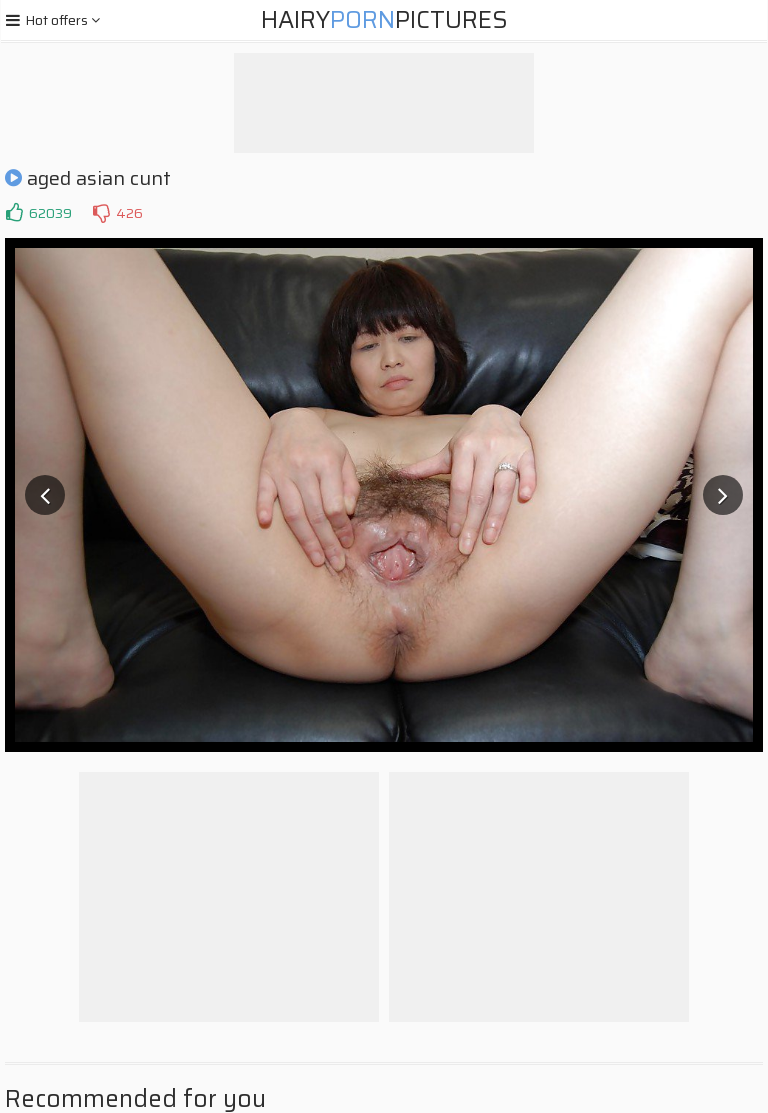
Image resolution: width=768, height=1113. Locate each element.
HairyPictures (384, 20)
